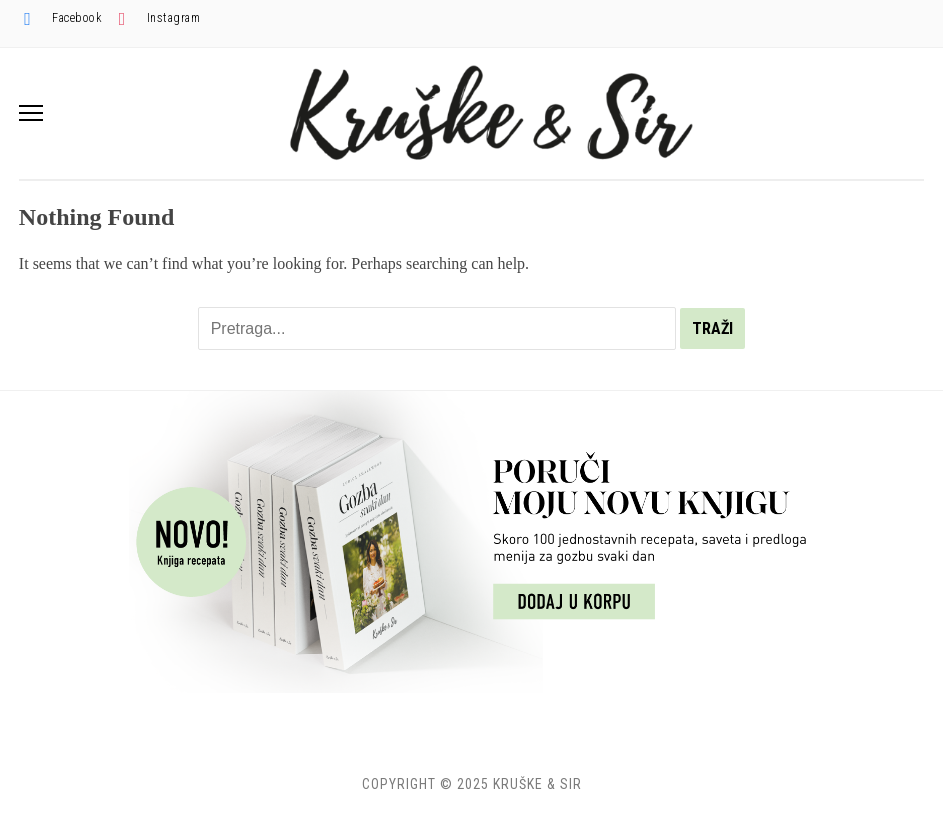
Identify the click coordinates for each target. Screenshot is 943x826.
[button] (31, 113)
